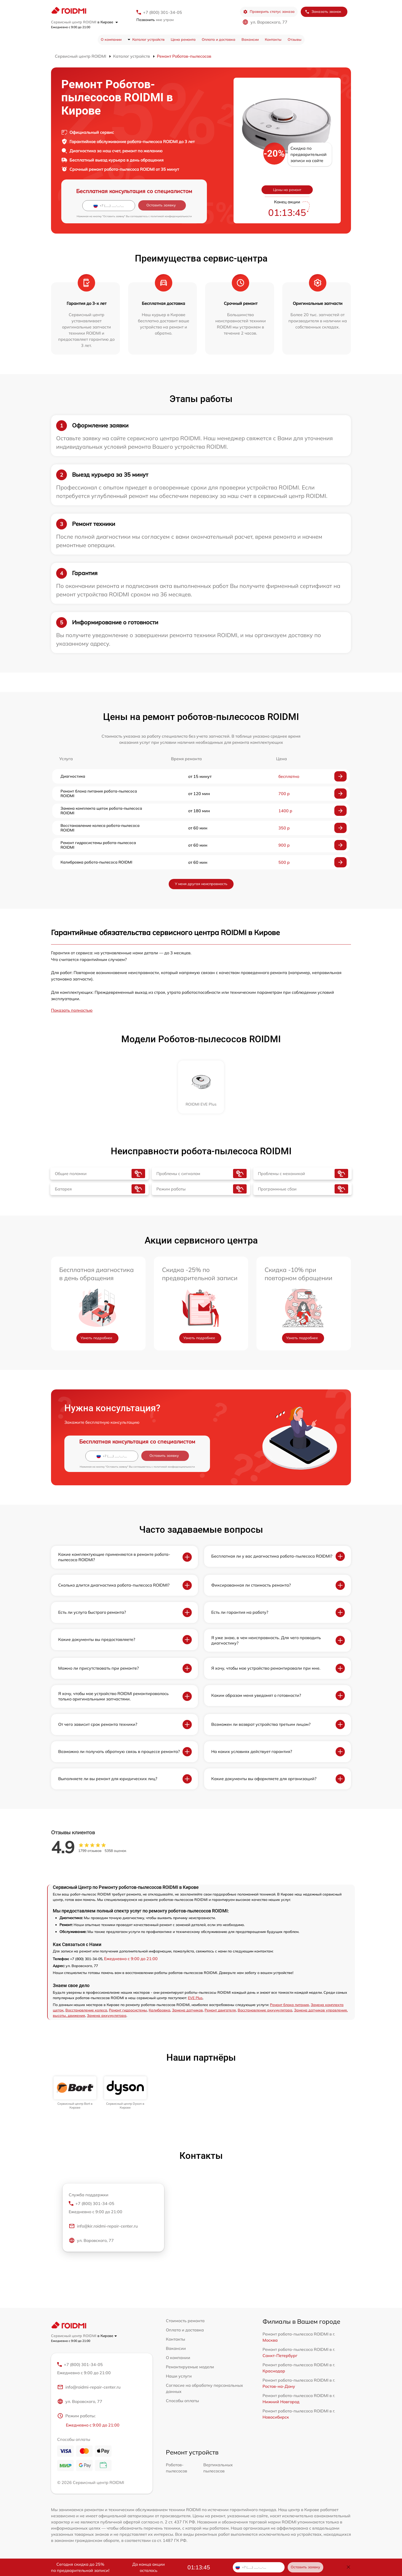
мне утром (155, 19)
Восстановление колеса (86, 2010)
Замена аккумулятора (106, 2015)
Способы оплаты (182, 2400)
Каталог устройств (148, 39)
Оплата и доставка (218, 39)
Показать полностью (72, 1010)
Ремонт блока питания (289, 2004)
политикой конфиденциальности (171, 216)
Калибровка (159, 2010)
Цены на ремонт (287, 189)
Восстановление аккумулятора (265, 2010)
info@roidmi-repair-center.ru (88, 2387)
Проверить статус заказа (269, 11)
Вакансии (250, 39)
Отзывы (295, 39)
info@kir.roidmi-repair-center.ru (103, 2226)
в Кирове (107, 22)
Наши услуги (179, 2376)
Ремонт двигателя (220, 2010)
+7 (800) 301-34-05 (162, 12)
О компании (111, 39)
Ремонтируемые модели (190, 2366)
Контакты (273, 39)
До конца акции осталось (148, 2567)
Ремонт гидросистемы (128, 2010)
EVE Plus (195, 1998)
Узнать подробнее (96, 1338)
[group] (75, 2093)
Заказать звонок (323, 11)
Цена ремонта (183, 39)
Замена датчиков (187, 2010)
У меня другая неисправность (201, 883)
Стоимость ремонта (185, 2320)
